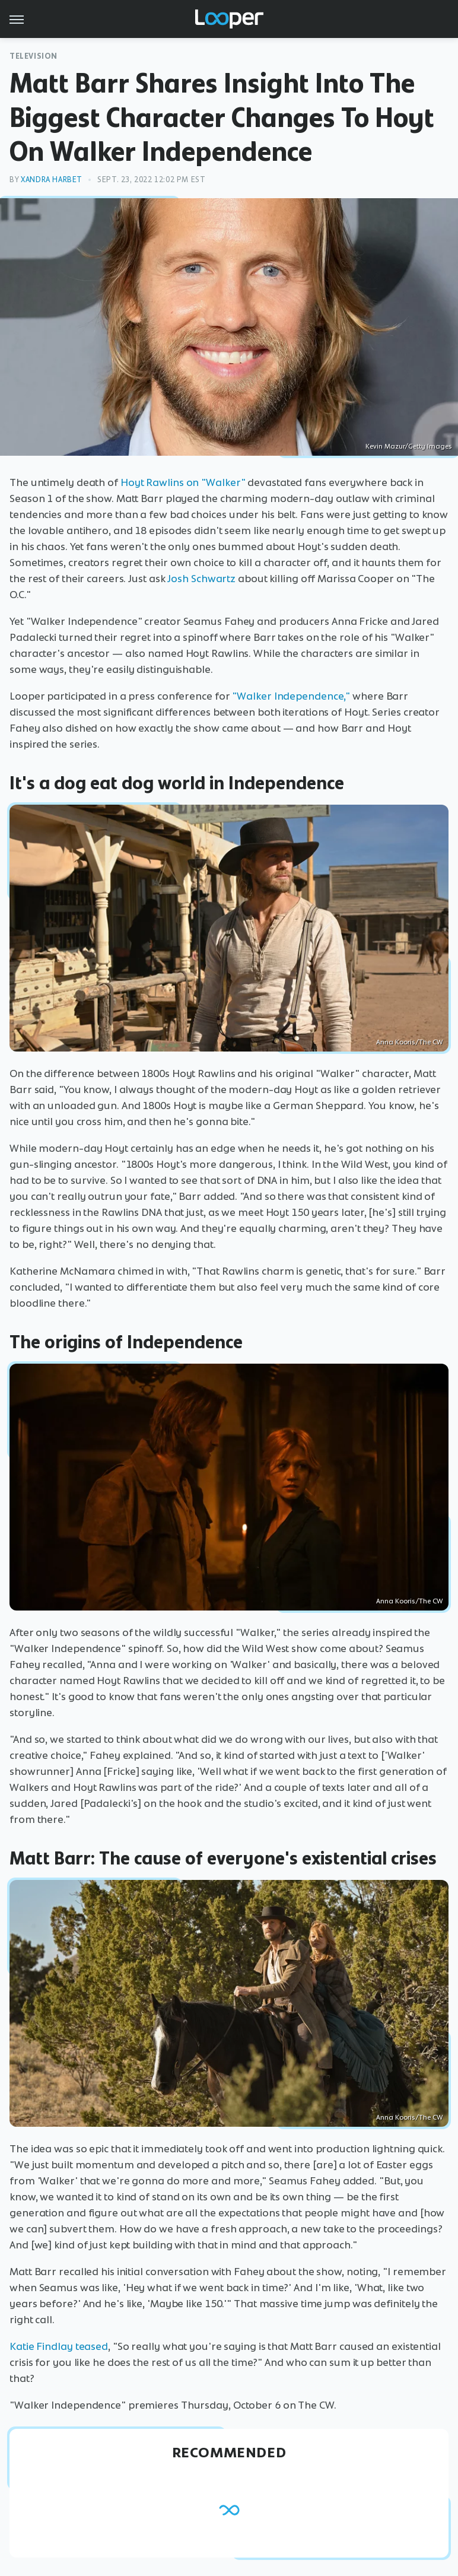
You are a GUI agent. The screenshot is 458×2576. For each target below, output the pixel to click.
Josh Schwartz (201, 578)
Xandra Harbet (51, 179)
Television (33, 56)
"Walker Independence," (291, 696)
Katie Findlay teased (58, 2346)
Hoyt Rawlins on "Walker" (183, 482)
